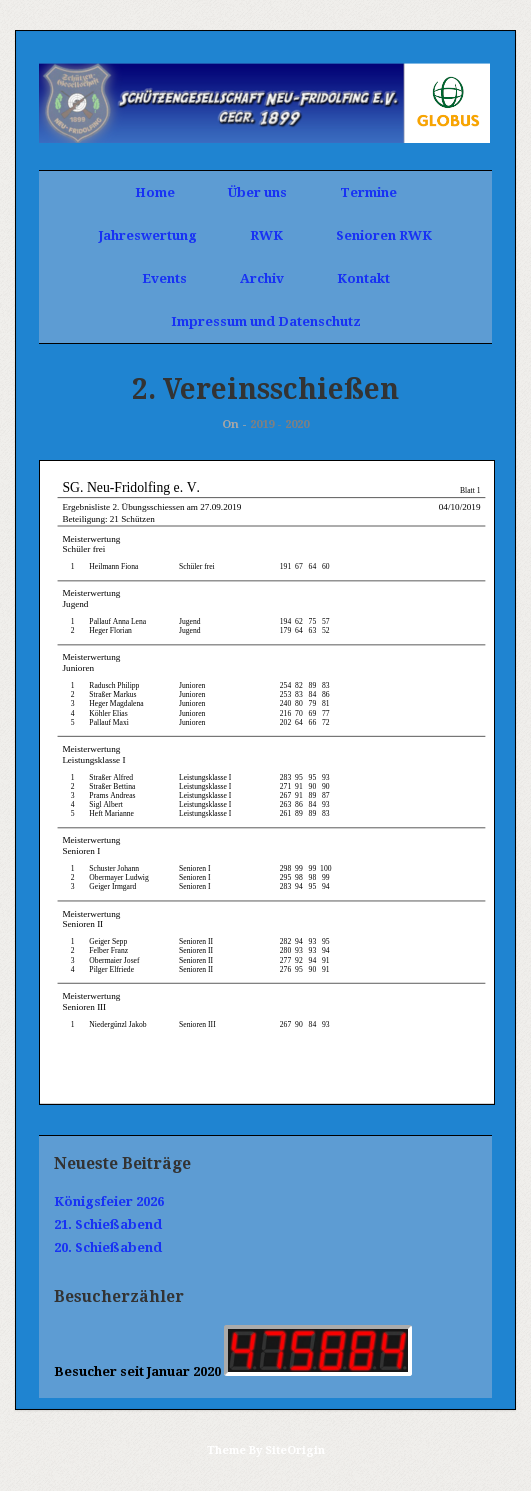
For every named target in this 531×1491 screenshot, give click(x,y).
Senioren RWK (384, 235)
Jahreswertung (148, 235)
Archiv (262, 278)
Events (164, 278)
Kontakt (363, 278)
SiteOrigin (295, 1450)
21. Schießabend (108, 1224)
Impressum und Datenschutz (266, 321)
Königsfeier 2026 (109, 1201)
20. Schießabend (108, 1247)
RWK (266, 235)
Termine (368, 192)
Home (155, 192)
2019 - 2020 (279, 424)
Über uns (257, 192)
